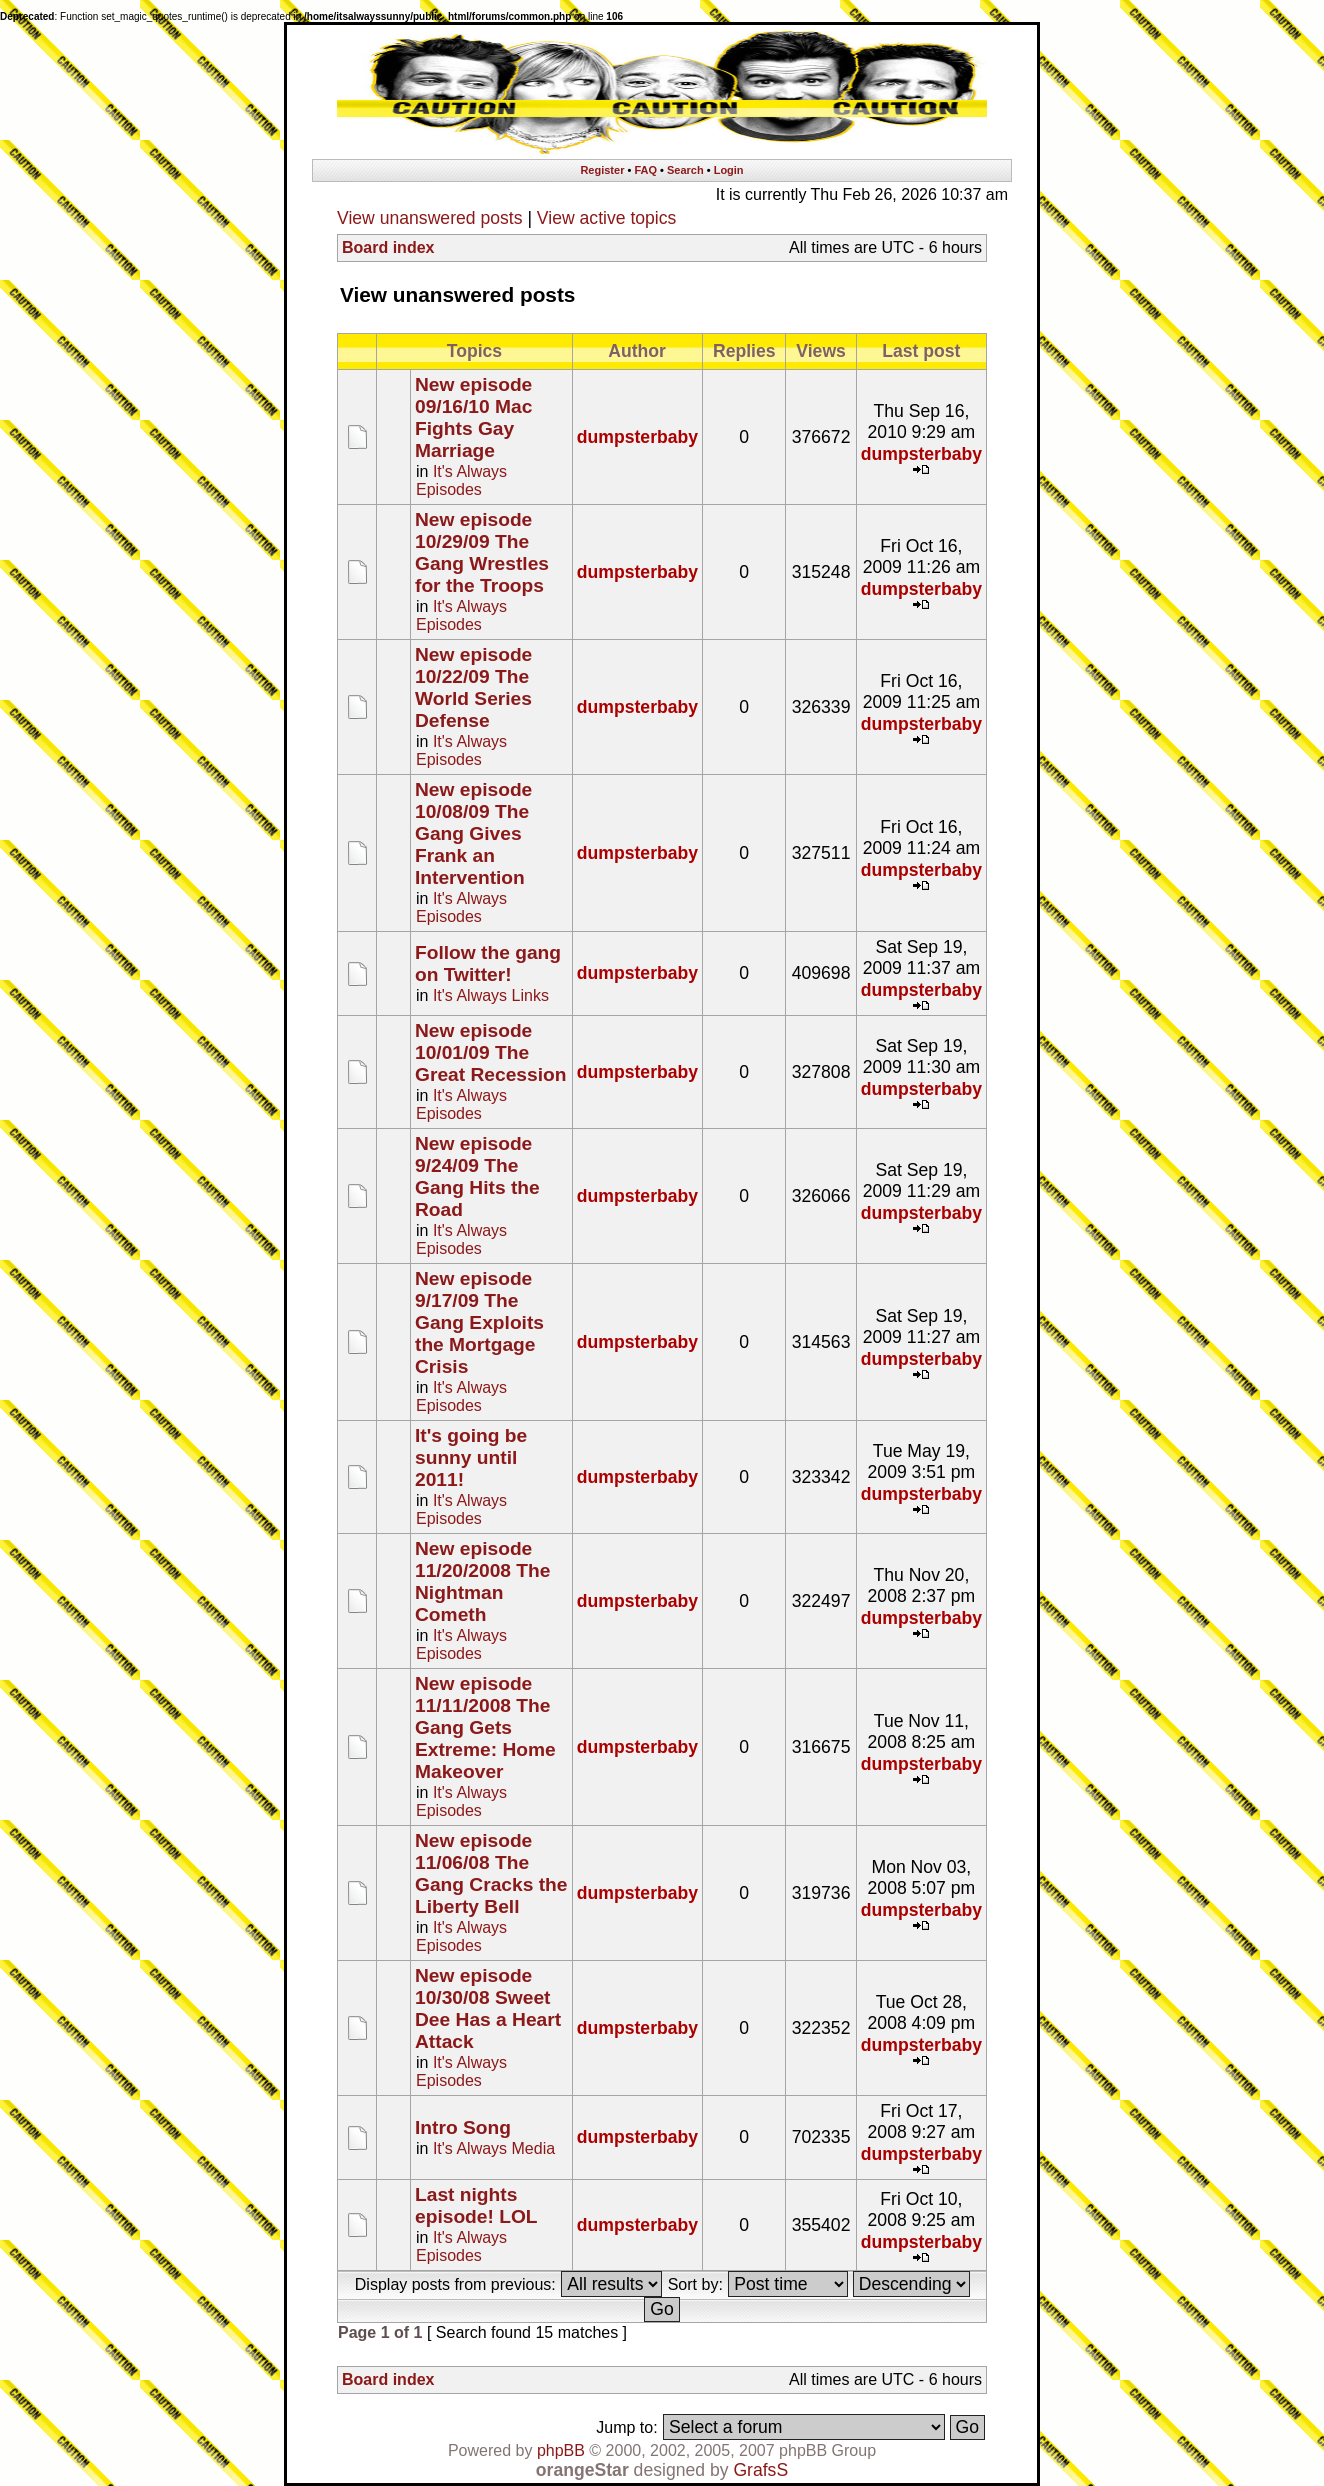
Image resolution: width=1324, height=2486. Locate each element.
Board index (388, 247)
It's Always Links (491, 995)
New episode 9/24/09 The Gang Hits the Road (477, 1176)
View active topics (607, 218)
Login (729, 170)
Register (602, 170)
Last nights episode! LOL (476, 2205)
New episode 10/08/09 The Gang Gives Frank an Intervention (473, 833)
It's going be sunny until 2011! (471, 1457)
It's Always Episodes (461, 480)
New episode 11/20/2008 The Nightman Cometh (482, 1581)
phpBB (561, 2450)
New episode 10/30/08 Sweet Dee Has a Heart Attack (488, 2008)
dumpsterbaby (637, 437)
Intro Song (463, 2127)
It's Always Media (494, 2148)
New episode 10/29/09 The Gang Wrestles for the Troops (482, 552)
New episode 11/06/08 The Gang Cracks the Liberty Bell (491, 1873)
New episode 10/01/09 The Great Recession (490, 1052)
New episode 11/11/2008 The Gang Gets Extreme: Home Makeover (485, 1727)
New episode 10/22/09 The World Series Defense (473, 687)
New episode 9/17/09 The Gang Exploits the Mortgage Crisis (479, 1322)
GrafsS (760, 2470)
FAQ (645, 170)
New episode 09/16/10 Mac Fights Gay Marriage (473, 417)
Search (685, 170)
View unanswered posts (430, 218)
